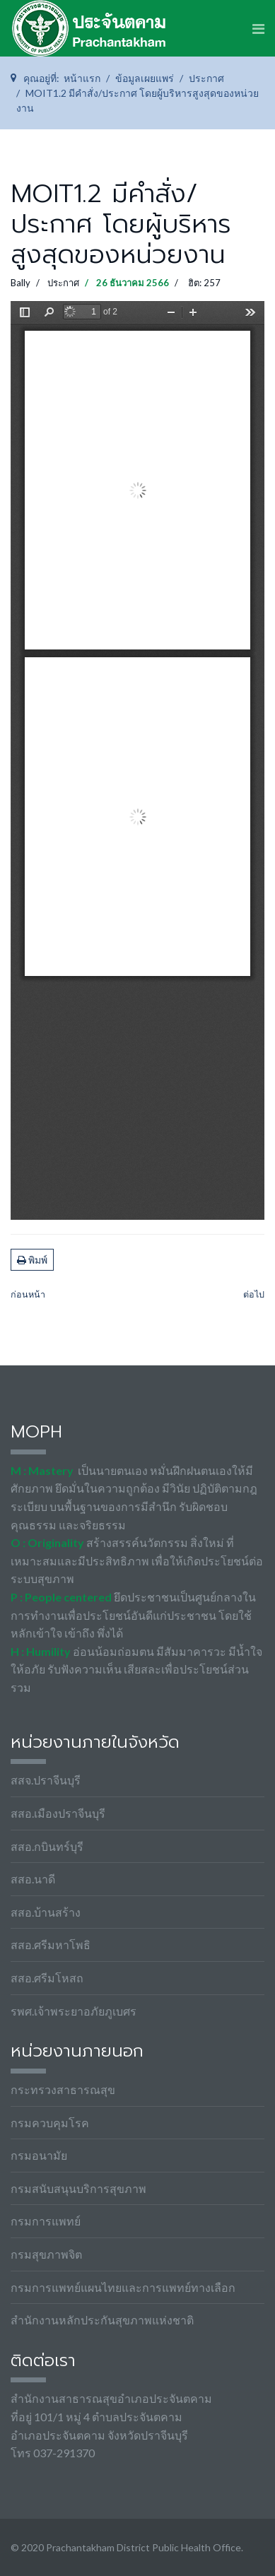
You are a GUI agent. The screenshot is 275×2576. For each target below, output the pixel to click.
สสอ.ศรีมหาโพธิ (50, 1944)
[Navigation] (258, 28)
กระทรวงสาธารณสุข (63, 2089)
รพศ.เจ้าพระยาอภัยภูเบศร (73, 2011)
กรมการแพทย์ (46, 2221)
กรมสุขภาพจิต (46, 2254)
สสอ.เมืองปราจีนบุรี (58, 1813)
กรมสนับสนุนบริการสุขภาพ (78, 2188)
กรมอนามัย (39, 2155)
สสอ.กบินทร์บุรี (47, 1846)
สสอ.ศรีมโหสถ (47, 1977)
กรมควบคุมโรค (50, 2122)
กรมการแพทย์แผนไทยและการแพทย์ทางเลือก (123, 2287)
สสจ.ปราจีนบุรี (46, 1780)
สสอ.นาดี (33, 1879)
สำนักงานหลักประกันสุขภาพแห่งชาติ (102, 2320)
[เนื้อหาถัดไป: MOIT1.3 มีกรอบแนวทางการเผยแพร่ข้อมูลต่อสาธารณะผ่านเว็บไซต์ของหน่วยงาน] (253, 1295)
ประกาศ (63, 282)
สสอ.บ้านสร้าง (46, 1912)
